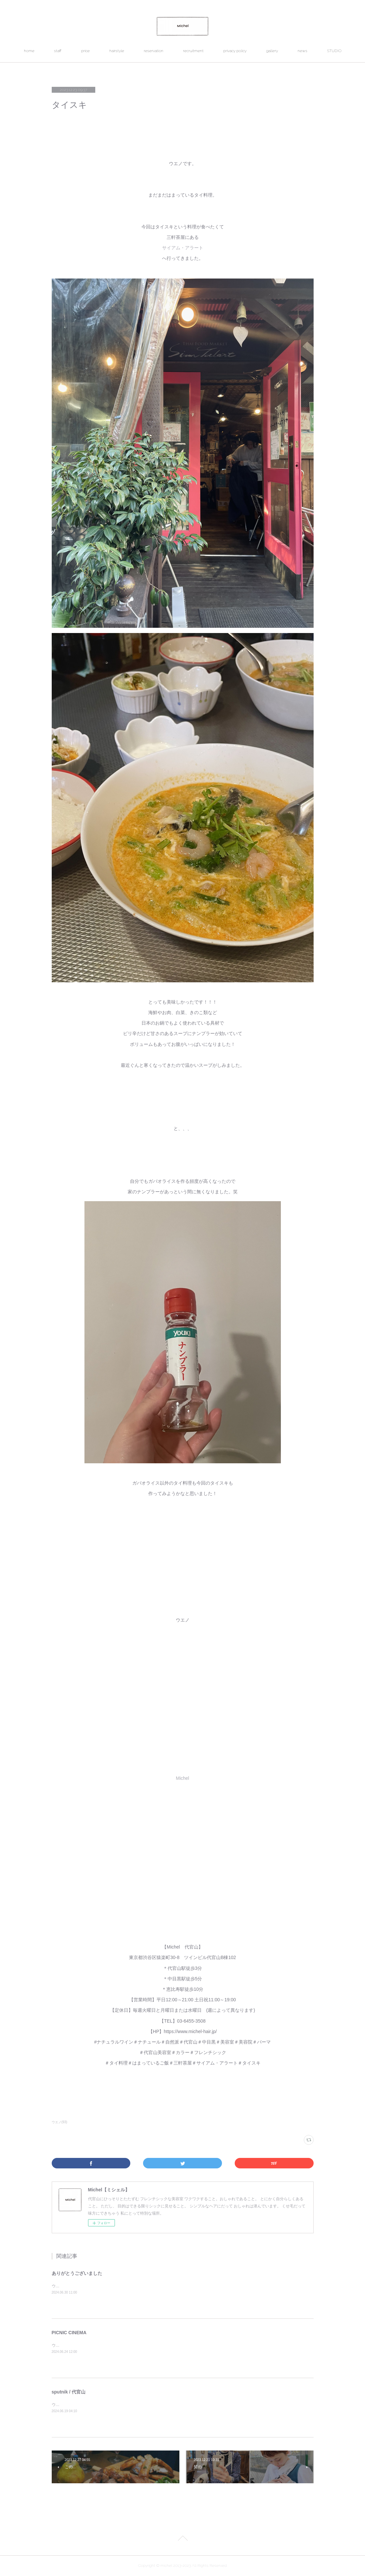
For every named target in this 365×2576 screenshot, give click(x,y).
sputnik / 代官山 (68, 2391)
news (302, 50)
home (29, 50)
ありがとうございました (77, 2273)
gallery (272, 50)
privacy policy (234, 50)
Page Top (182, 2539)
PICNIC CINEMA (69, 2332)
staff (58, 50)
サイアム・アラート (182, 247)
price (85, 50)
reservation (153, 50)
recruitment (193, 50)
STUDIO (334, 50)
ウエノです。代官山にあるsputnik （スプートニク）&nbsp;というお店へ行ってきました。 (131, 2404)
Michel (182, 1778)
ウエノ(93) (59, 2122)
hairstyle (116, 50)
